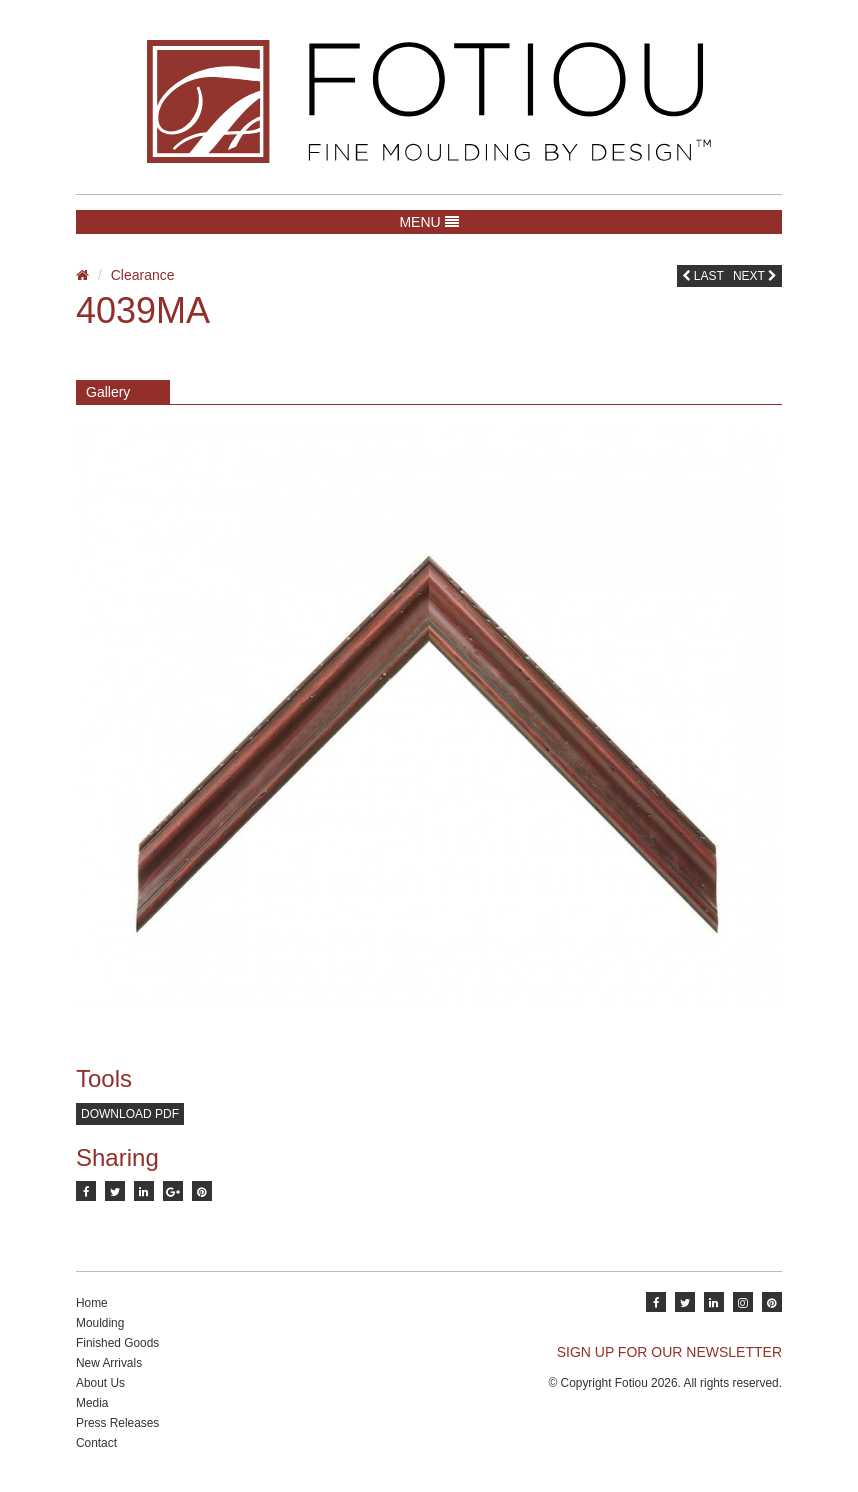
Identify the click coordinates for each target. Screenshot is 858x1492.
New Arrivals (109, 1363)
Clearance (143, 275)
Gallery (108, 392)
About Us (100, 1383)
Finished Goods (117, 1343)
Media (92, 1403)
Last (703, 276)
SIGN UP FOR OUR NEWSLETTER (669, 1352)
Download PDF (130, 1114)
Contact (96, 1443)
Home (92, 1303)
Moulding (100, 1323)
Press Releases (117, 1423)
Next (755, 276)
